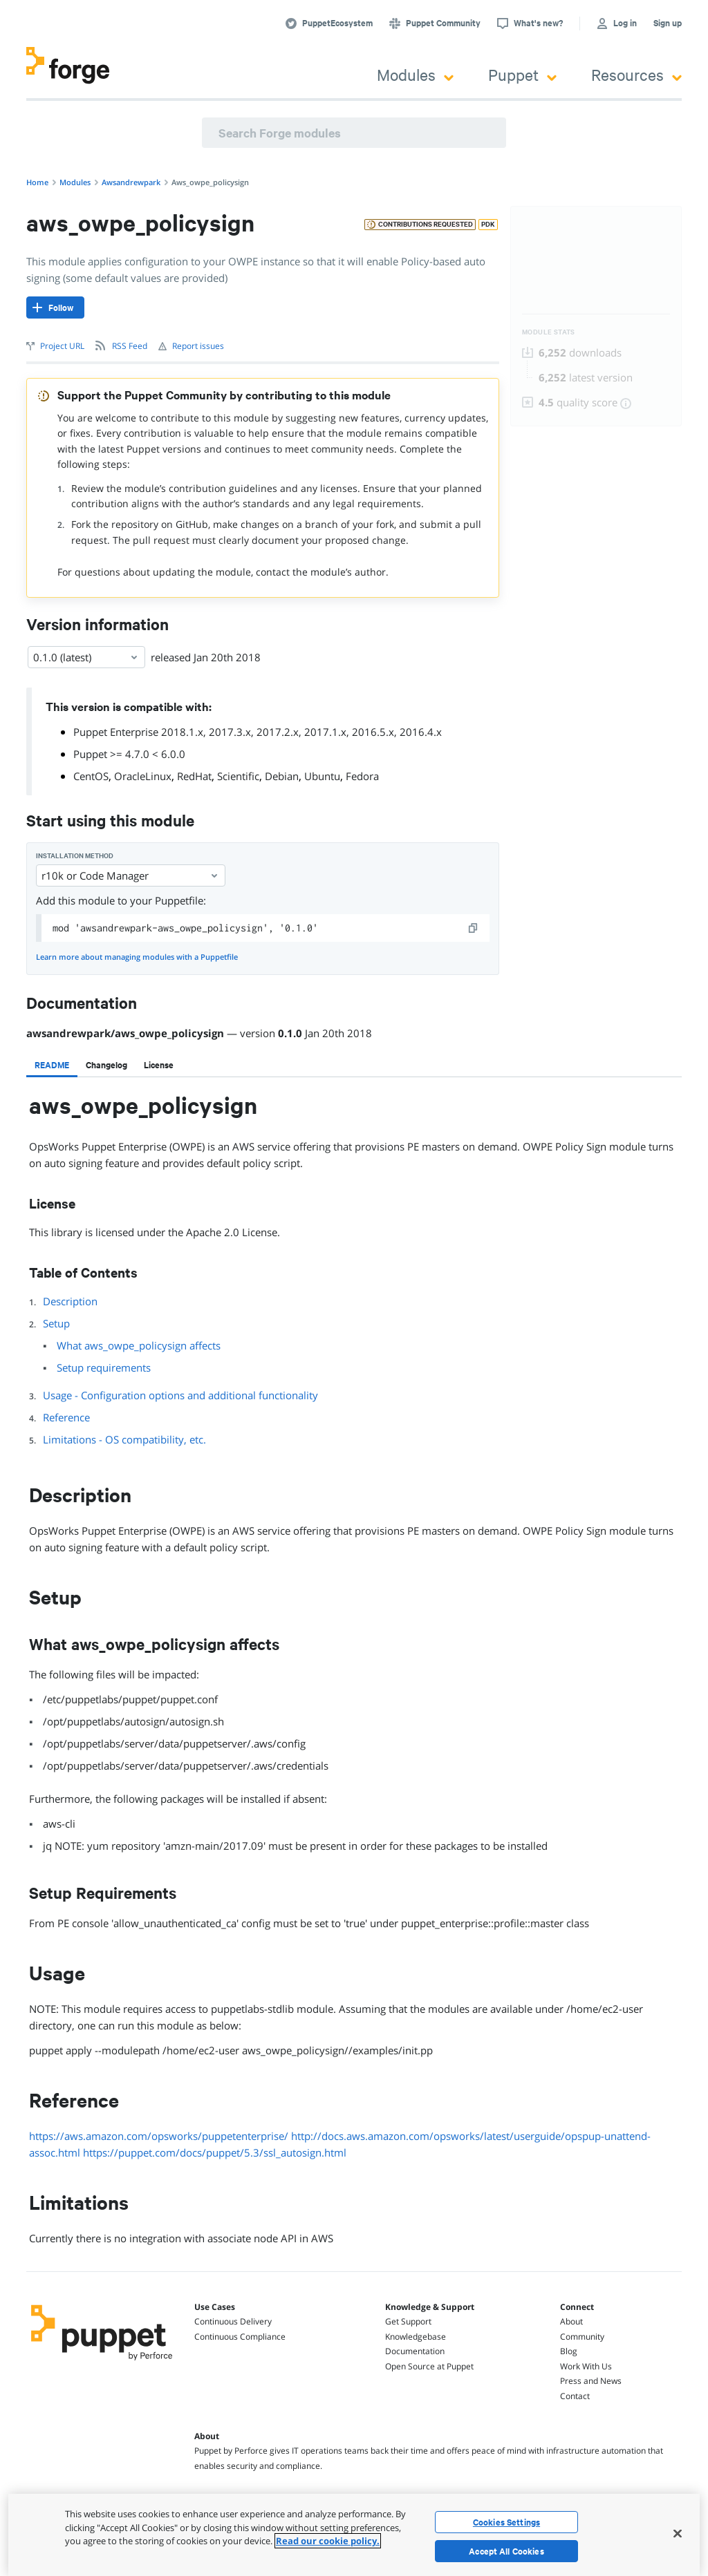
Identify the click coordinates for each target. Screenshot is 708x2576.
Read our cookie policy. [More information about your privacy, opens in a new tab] (328, 2541)
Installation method (74, 855)
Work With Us (586, 2366)
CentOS (91, 776)
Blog (568, 2351)
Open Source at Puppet (429, 2366)
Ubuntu (322, 776)
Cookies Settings (506, 2522)
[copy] (474, 928)
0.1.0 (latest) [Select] (86, 657)
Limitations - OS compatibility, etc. (124, 1439)
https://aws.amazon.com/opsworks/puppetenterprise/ (158, 2136)
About (571, 2321)
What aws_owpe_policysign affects (139, 1345)
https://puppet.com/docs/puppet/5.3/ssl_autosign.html (214, 2152)
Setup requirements (104, 1367)
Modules (415, 74)
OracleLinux (142, 776)
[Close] (677, 2533)
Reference (66, 1417)
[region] (354, 2535)
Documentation (415, 2351)
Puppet (522, 74)
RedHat (194, 776)
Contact (575, 2396)
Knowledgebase (415, 2336)
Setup (56, 1323)
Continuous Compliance (240, 2336)
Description (70, 1301)
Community (582, 2336)
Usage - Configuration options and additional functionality (180, 1395)
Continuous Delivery (233, 2321)
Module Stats (548, 332)
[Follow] (55, 307)
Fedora (362, 776)
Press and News (591, 2381)
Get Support (408, 2321)
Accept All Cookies (506, 2551)
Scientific (238, 776)
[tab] (51, 1064)
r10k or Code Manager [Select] (130, 875)
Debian (282, 776)
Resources (636, 74)
